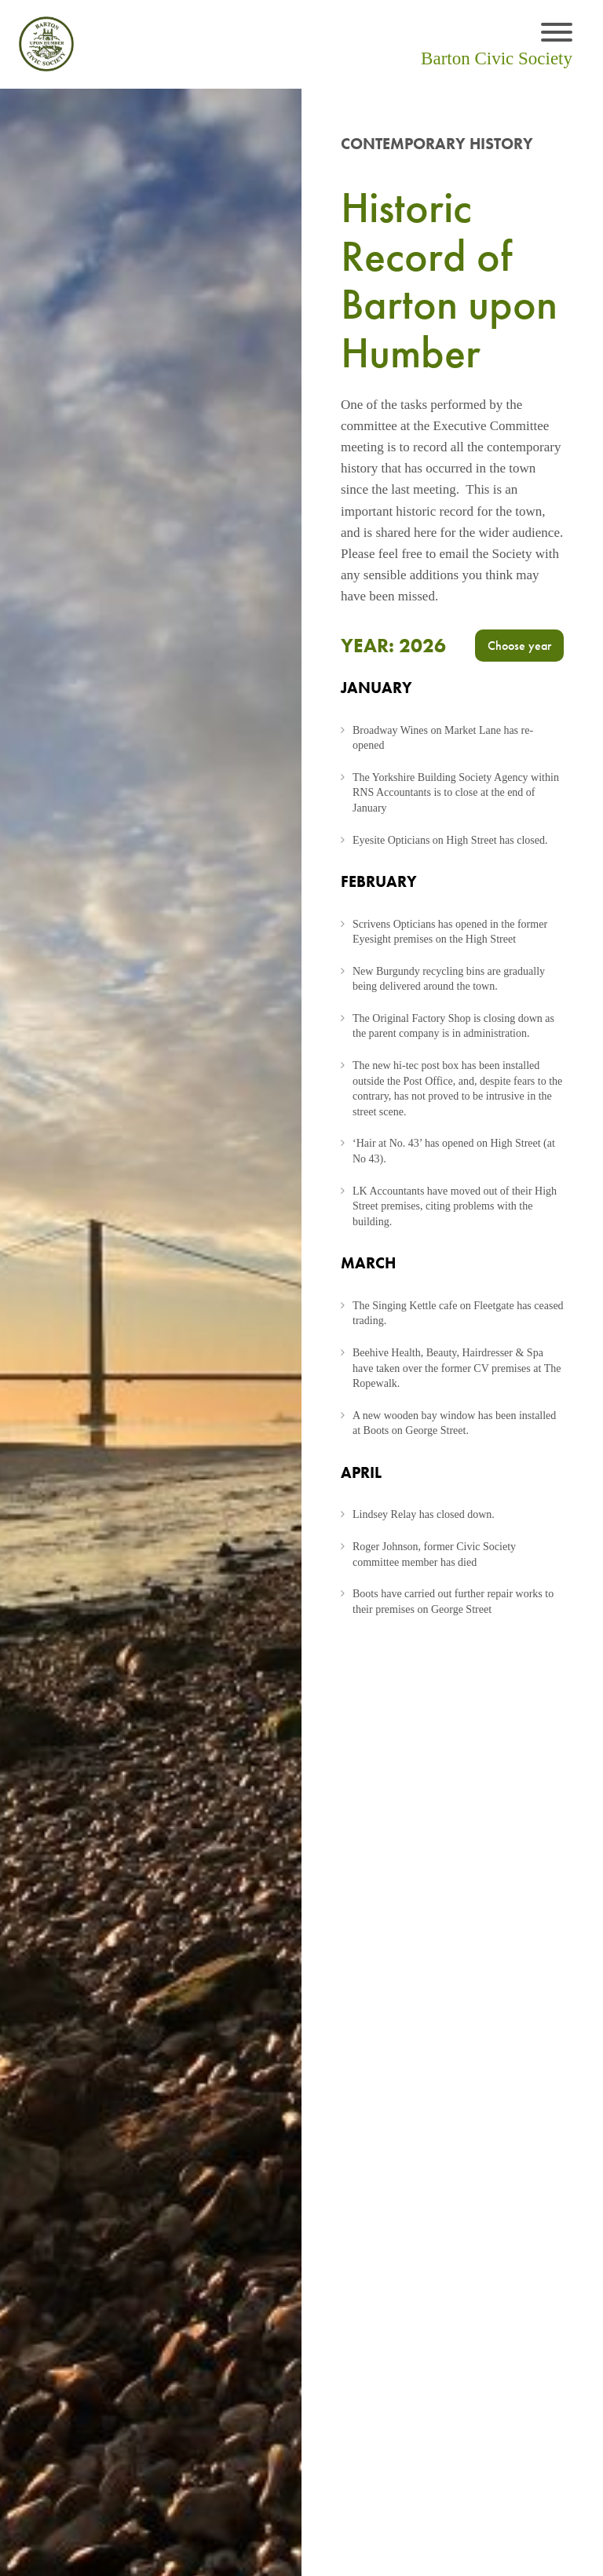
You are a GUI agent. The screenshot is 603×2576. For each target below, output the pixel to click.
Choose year (519, 645)
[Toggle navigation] (556, 34)
